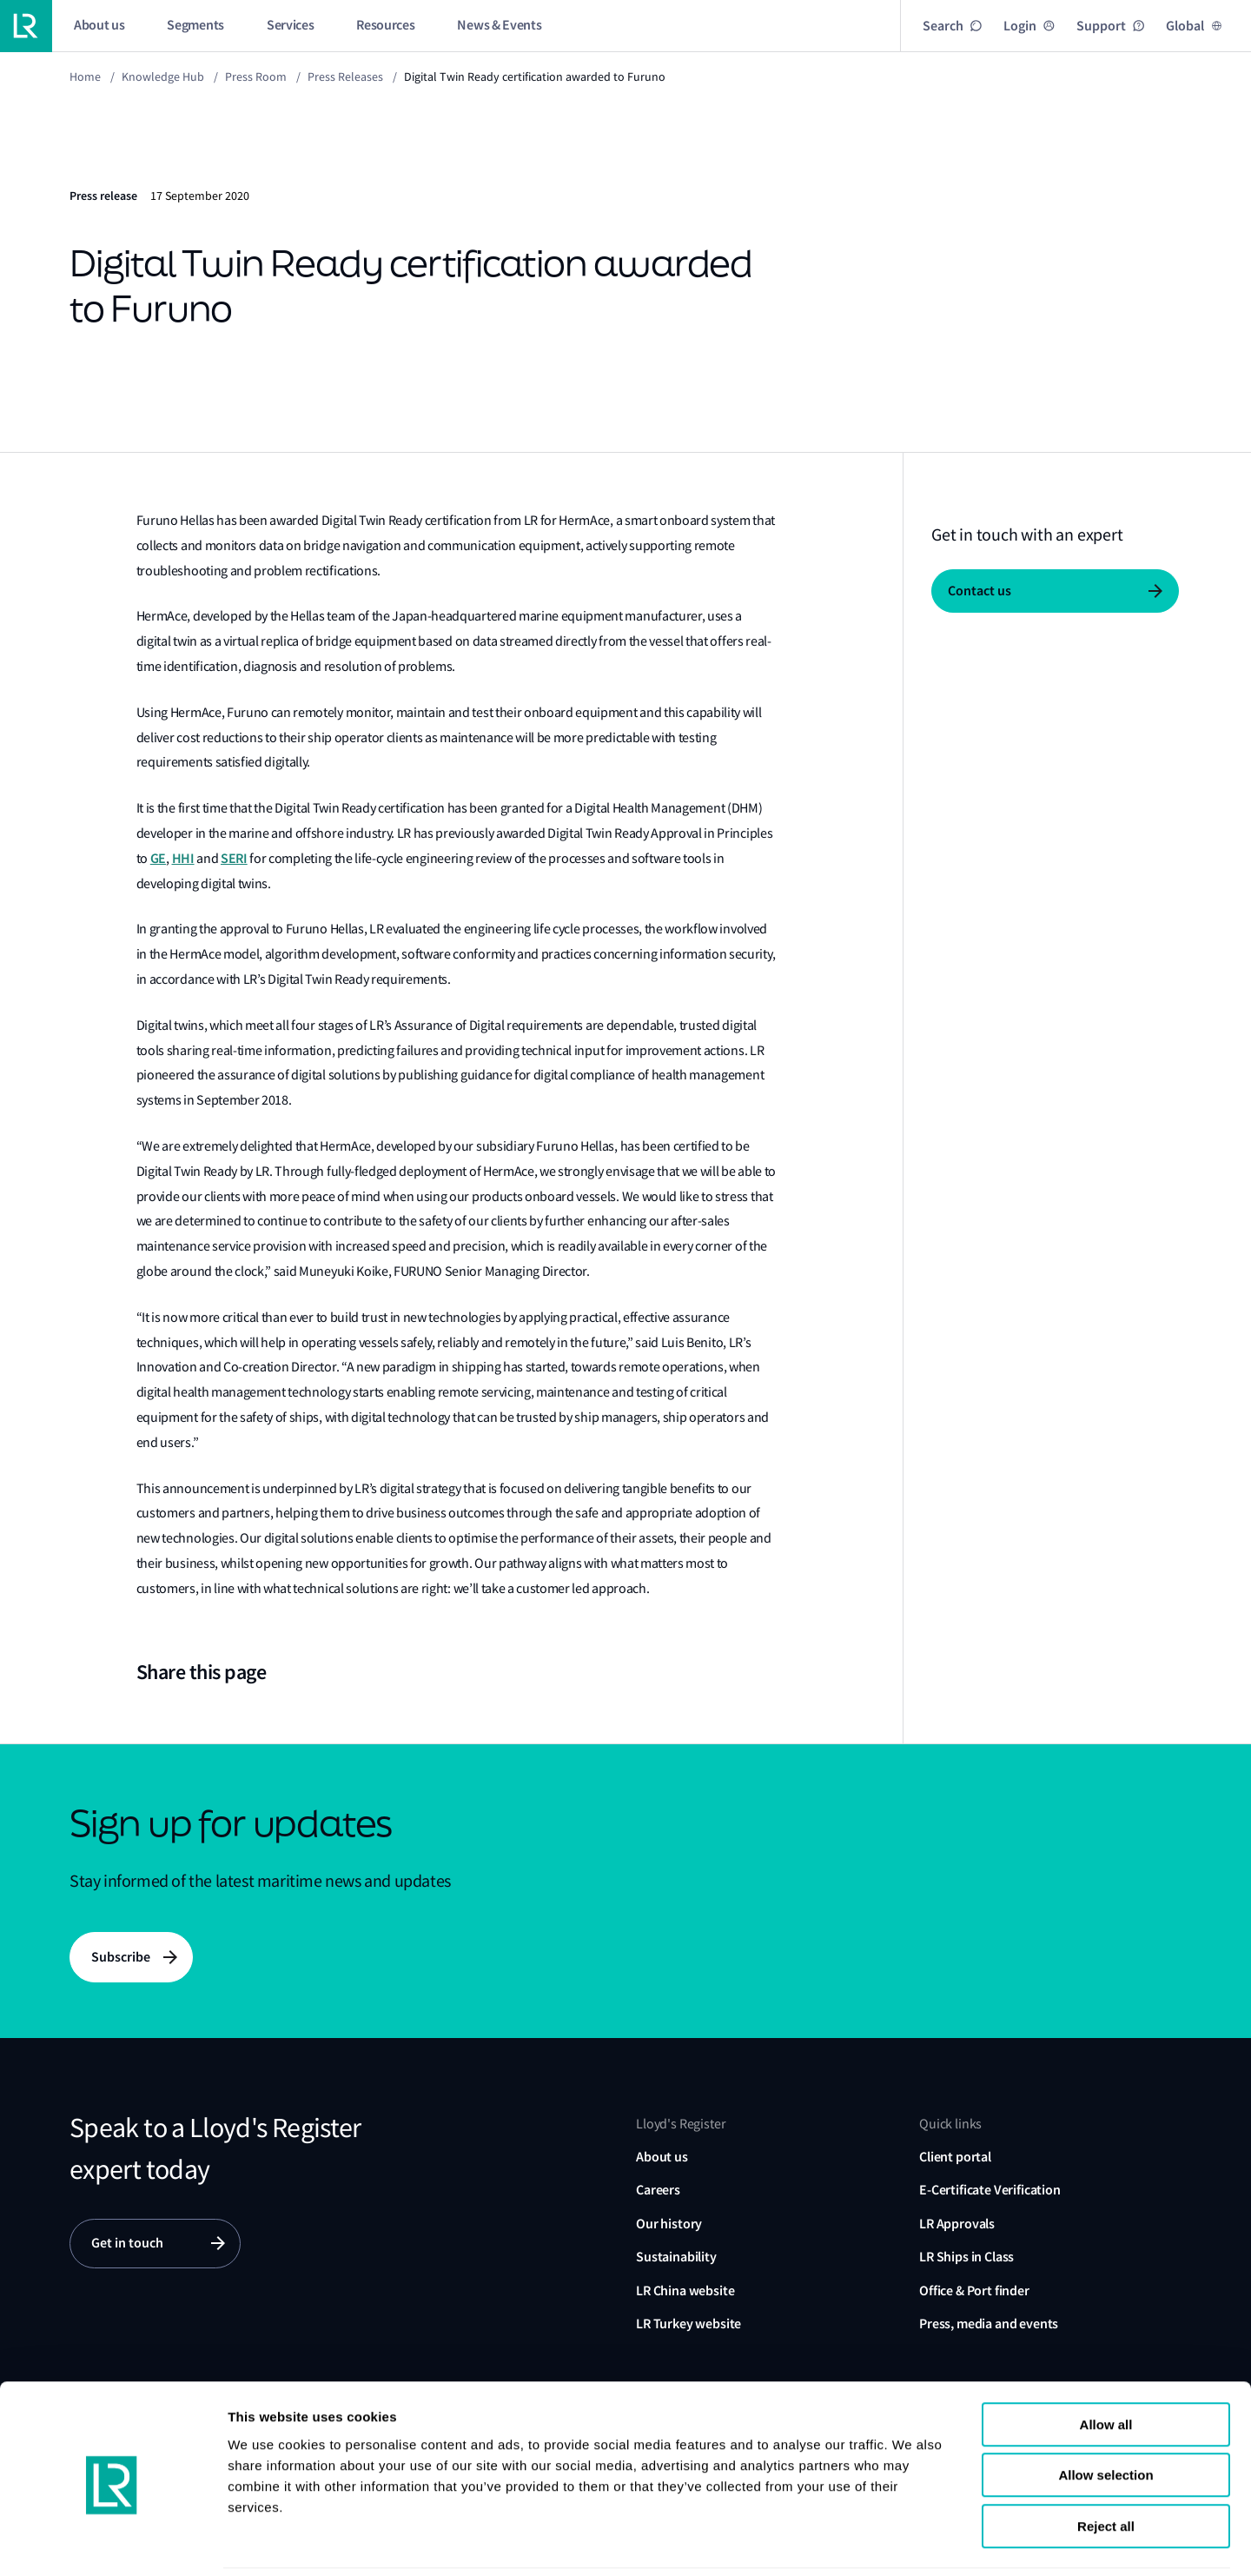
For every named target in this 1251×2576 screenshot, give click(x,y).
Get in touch (127, 2243)
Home (85, 76)
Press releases (345, 76)
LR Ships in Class (966, 2257)
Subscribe (120, 1957)
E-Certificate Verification (990, 2190)
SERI (234, 858)
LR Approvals (957, 2224)
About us (662, 2157)
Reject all (1106, 2465)
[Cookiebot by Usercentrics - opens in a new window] (112, 2542)
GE (158, 858)
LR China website (685, 2290)
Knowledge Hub (163, 76)
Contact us (979, 590)
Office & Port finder (974, 2290)
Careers (658, 2190)
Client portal (955, 2157)
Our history (669, 2224)
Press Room (256, 76)
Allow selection (1105, 2414)
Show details (1067, 2541)
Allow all (1106, 2363)
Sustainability (676, 2257)
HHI (183, 858)
